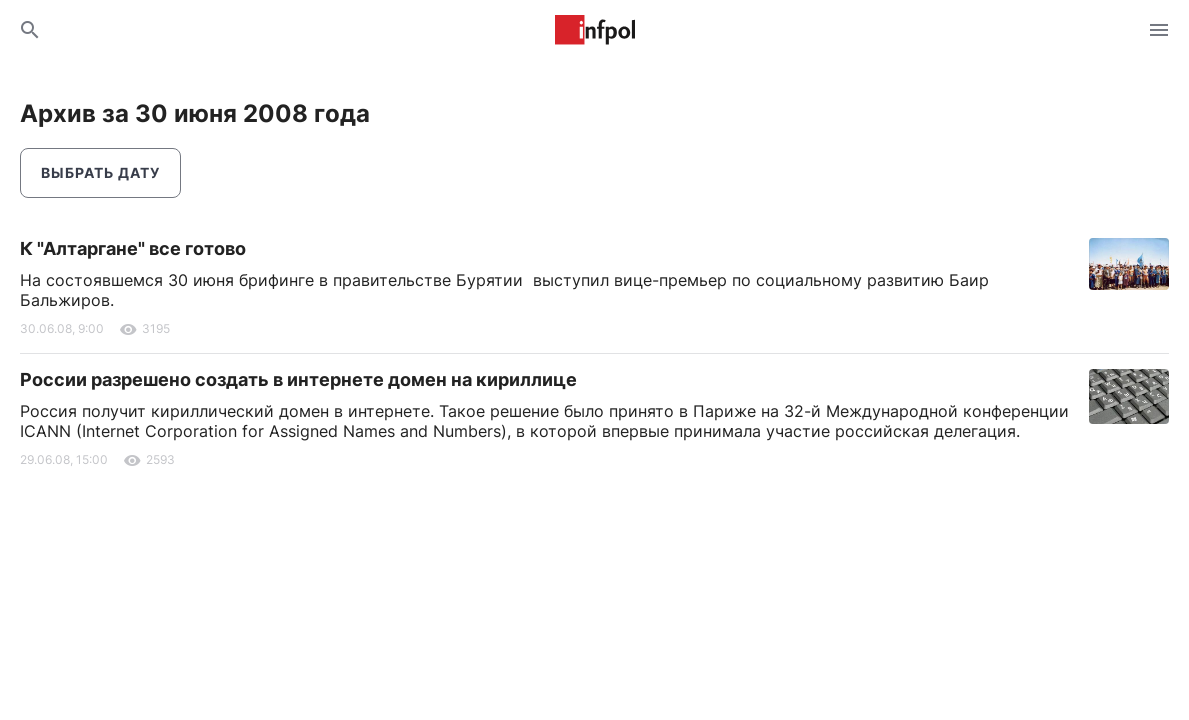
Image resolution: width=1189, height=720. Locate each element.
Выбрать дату (100, 172)
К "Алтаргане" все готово (133, 248)
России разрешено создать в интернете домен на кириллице (298, 379)
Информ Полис (595, 30)
